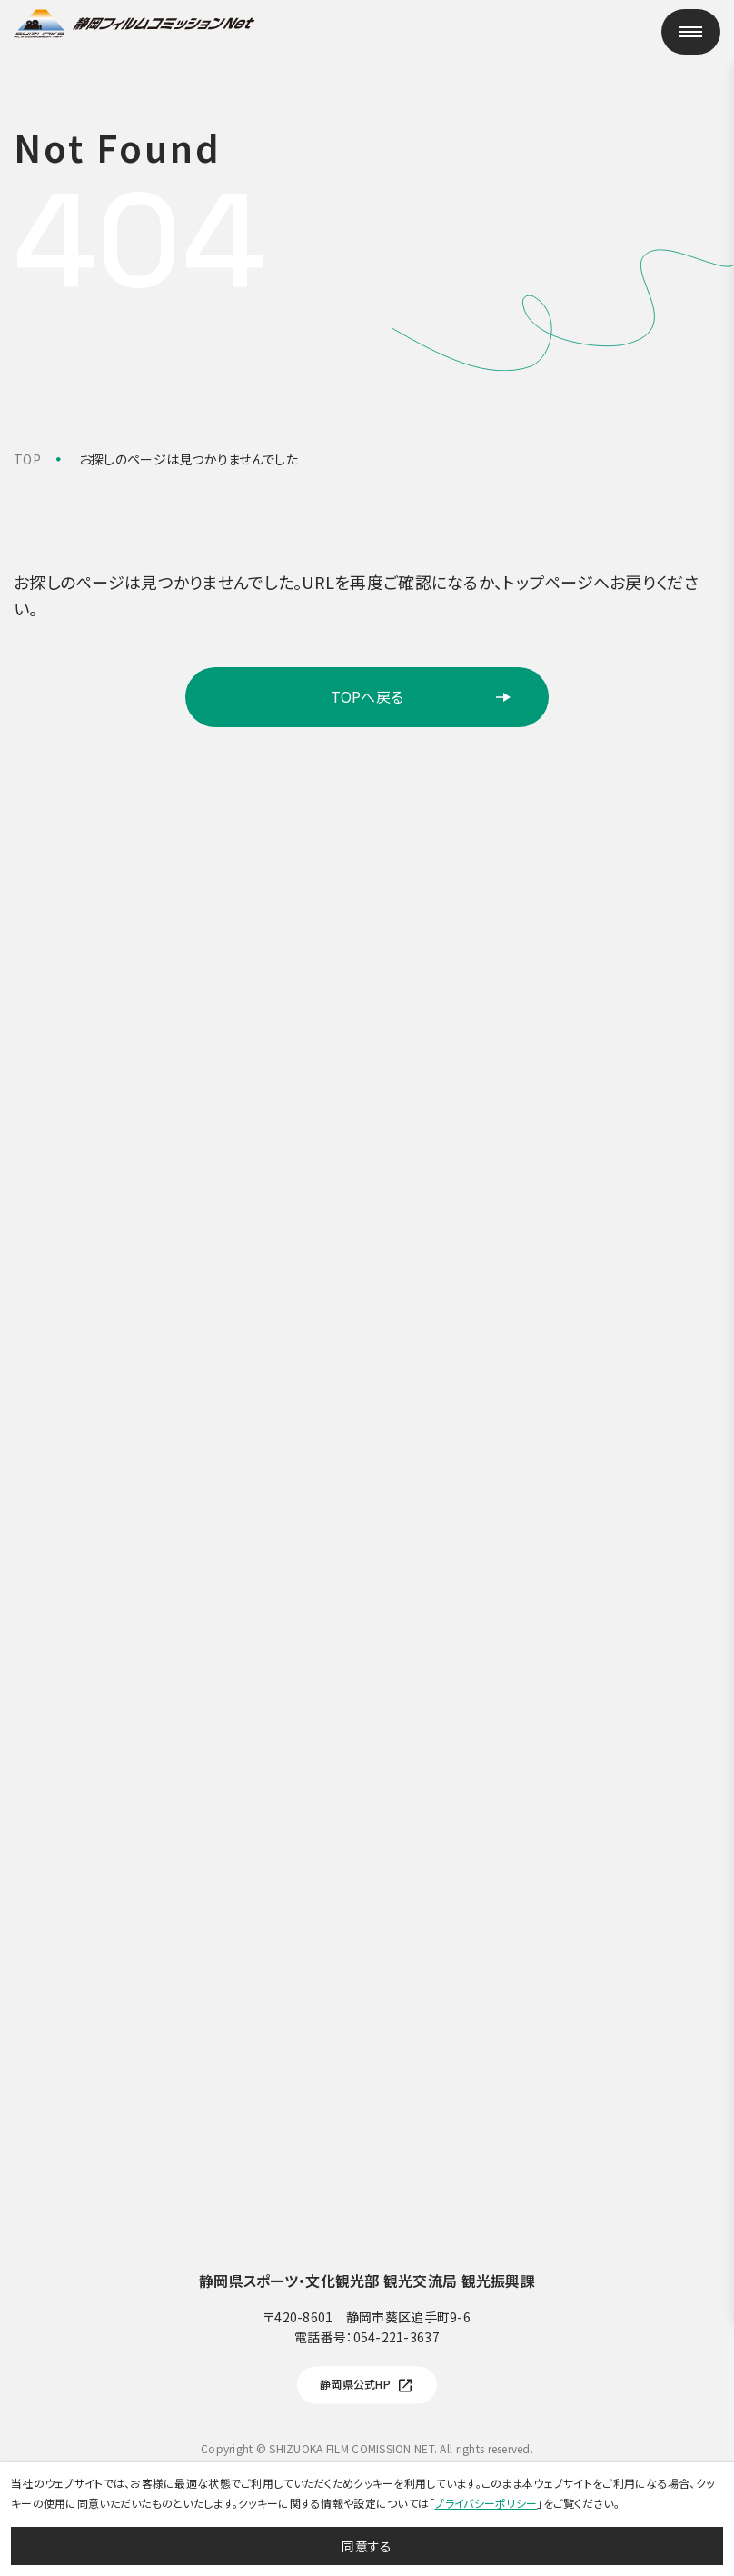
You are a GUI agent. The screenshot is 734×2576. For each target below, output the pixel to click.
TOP (27, 459)
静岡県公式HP (367, 2385)
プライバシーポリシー (485, 2503)
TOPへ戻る (421, 696)
